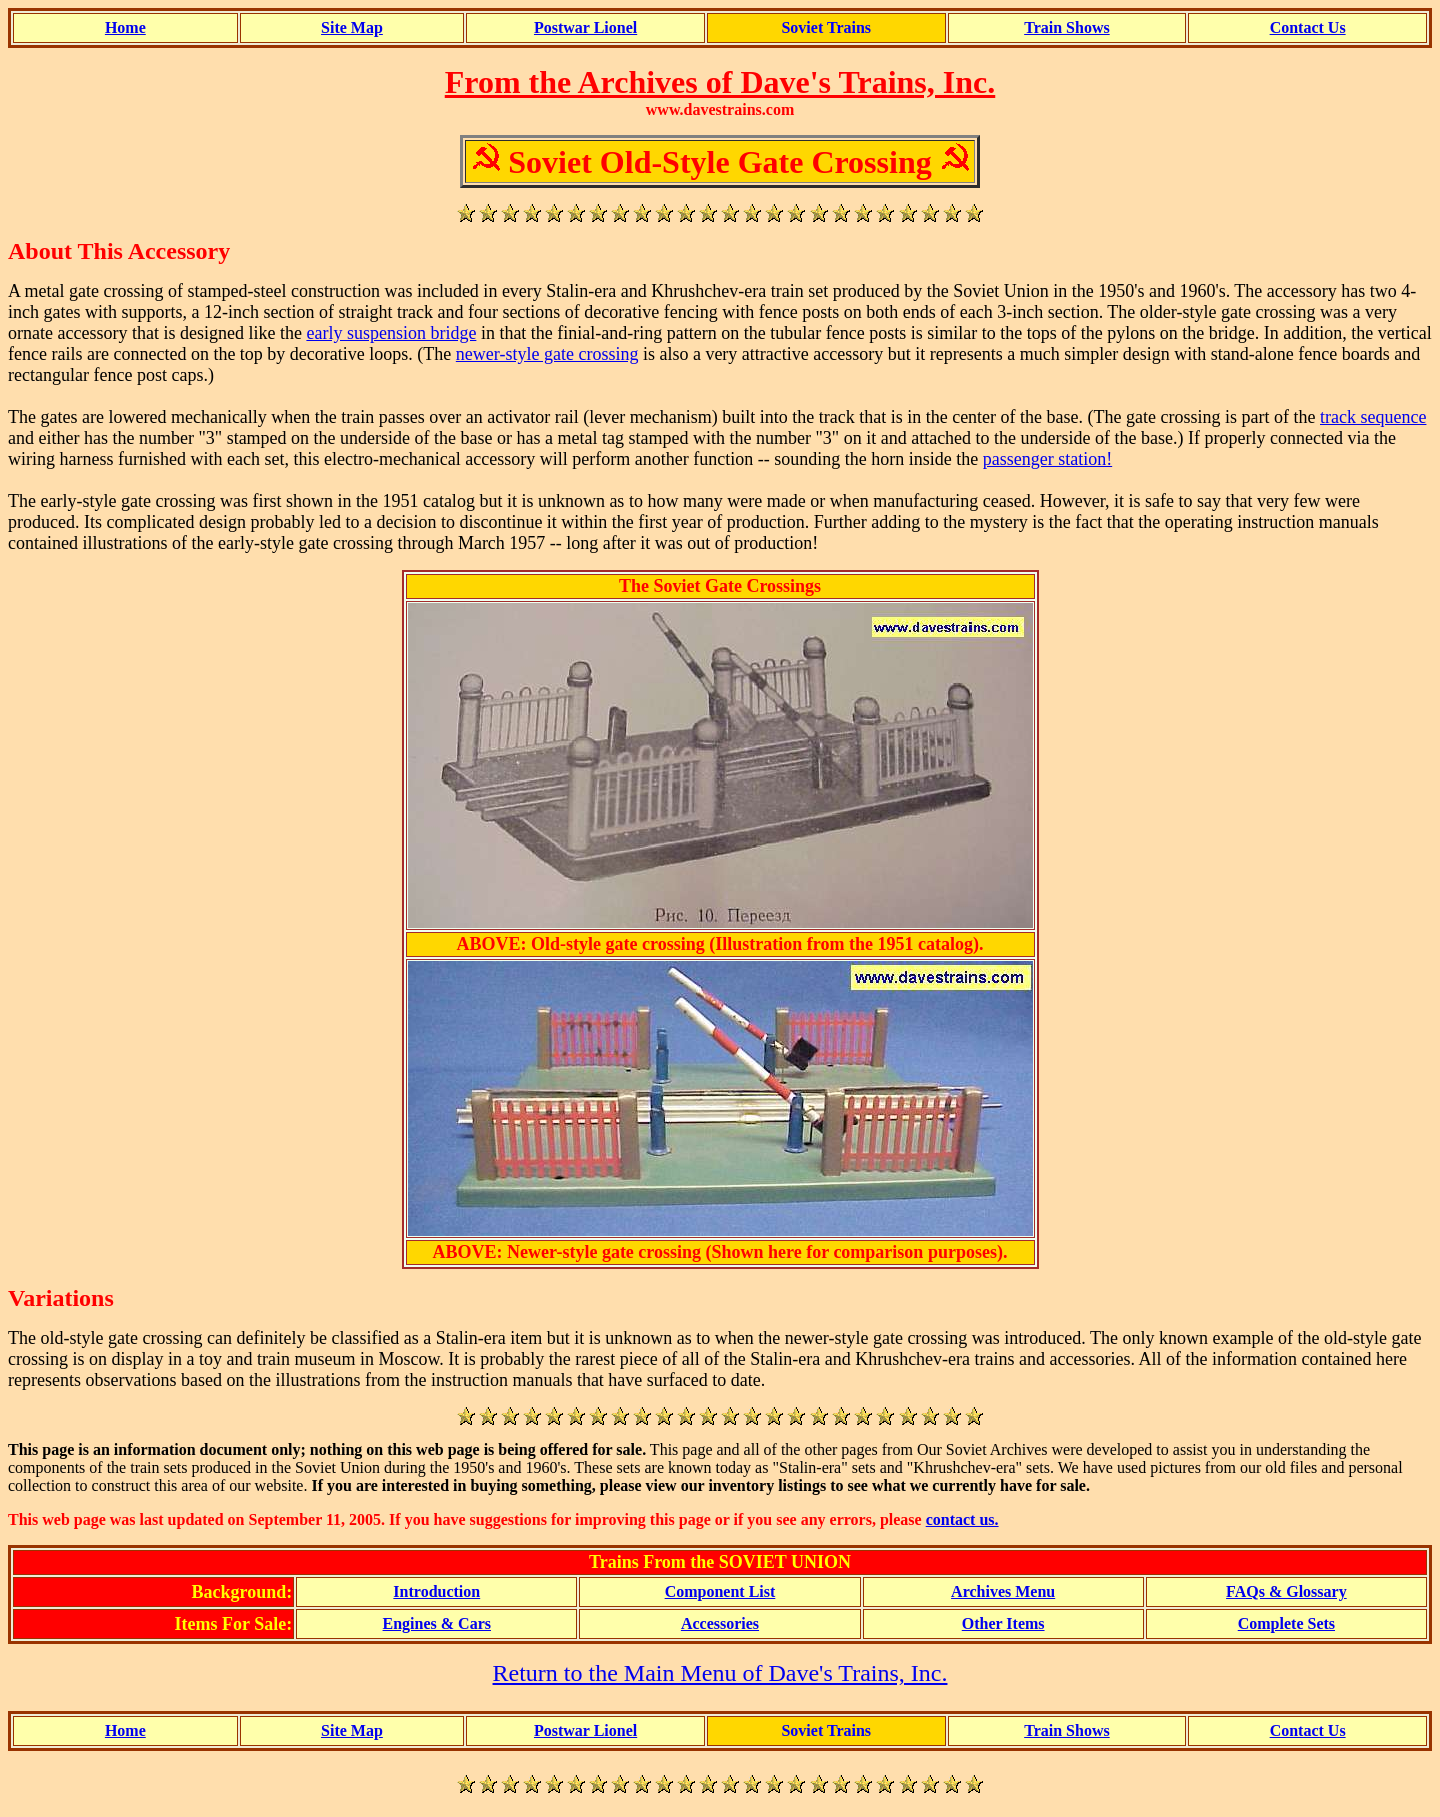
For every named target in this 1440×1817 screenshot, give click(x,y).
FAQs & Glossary (1286, 1591)
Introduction (436, 1591)
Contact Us (1308, 27)
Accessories (720, 1623)
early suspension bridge (391, 333)
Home (125, 27)
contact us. (962, 1519)
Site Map (352, 27)
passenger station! (1047, 459)
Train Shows (1067, 27)
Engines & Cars (437, 1623)
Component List (720, 1591)
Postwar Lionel (585, 27)
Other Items (1003, 1623)
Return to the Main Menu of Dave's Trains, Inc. (720, 1673)
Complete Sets (1286, 1623)
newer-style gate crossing (547, 354)
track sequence (1373, 417)
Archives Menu (1003, 1591)
